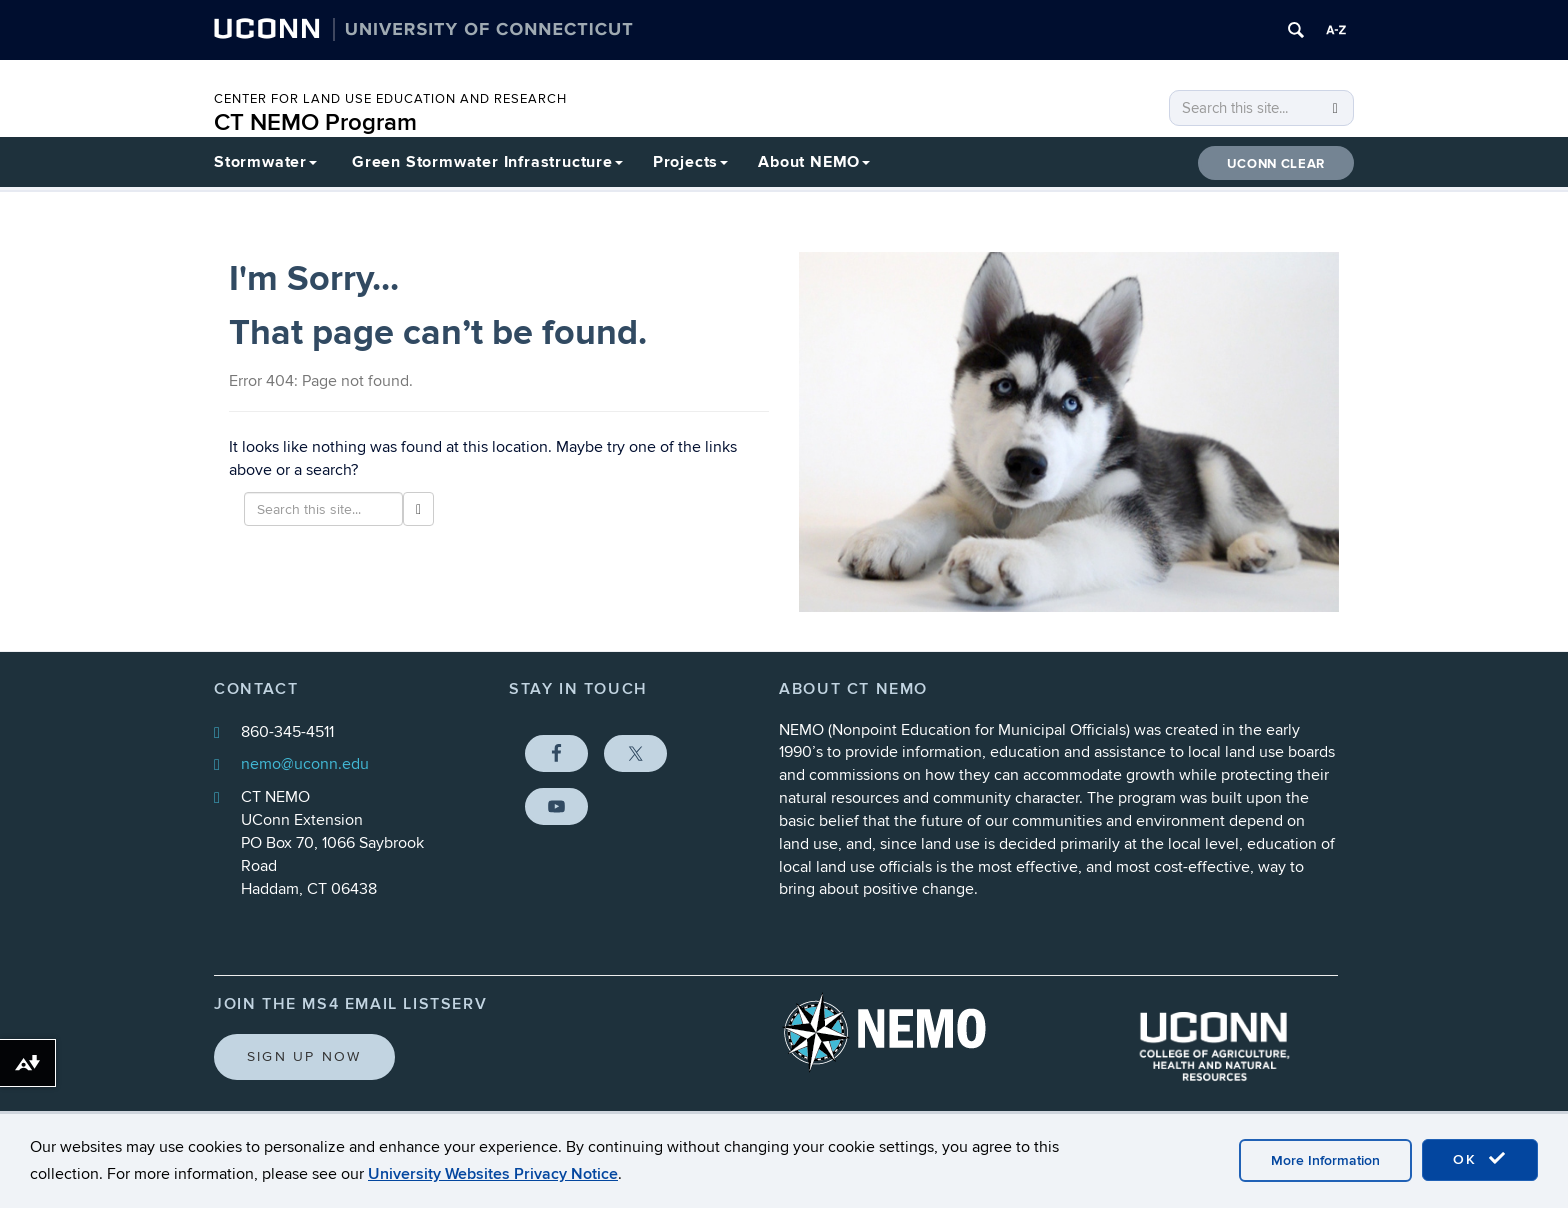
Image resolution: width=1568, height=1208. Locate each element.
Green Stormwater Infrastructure (487, 162)
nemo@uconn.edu (305, 764)
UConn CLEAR (1276, 164)
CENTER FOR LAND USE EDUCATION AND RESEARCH (390, 99)
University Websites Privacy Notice (493, 1174)
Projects (690, 162)
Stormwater (265, 162)
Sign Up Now (304, 1056)
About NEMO (814, 162)
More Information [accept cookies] (1325, 1160)
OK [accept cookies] (1480, 1159)
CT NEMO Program (315, 122)
